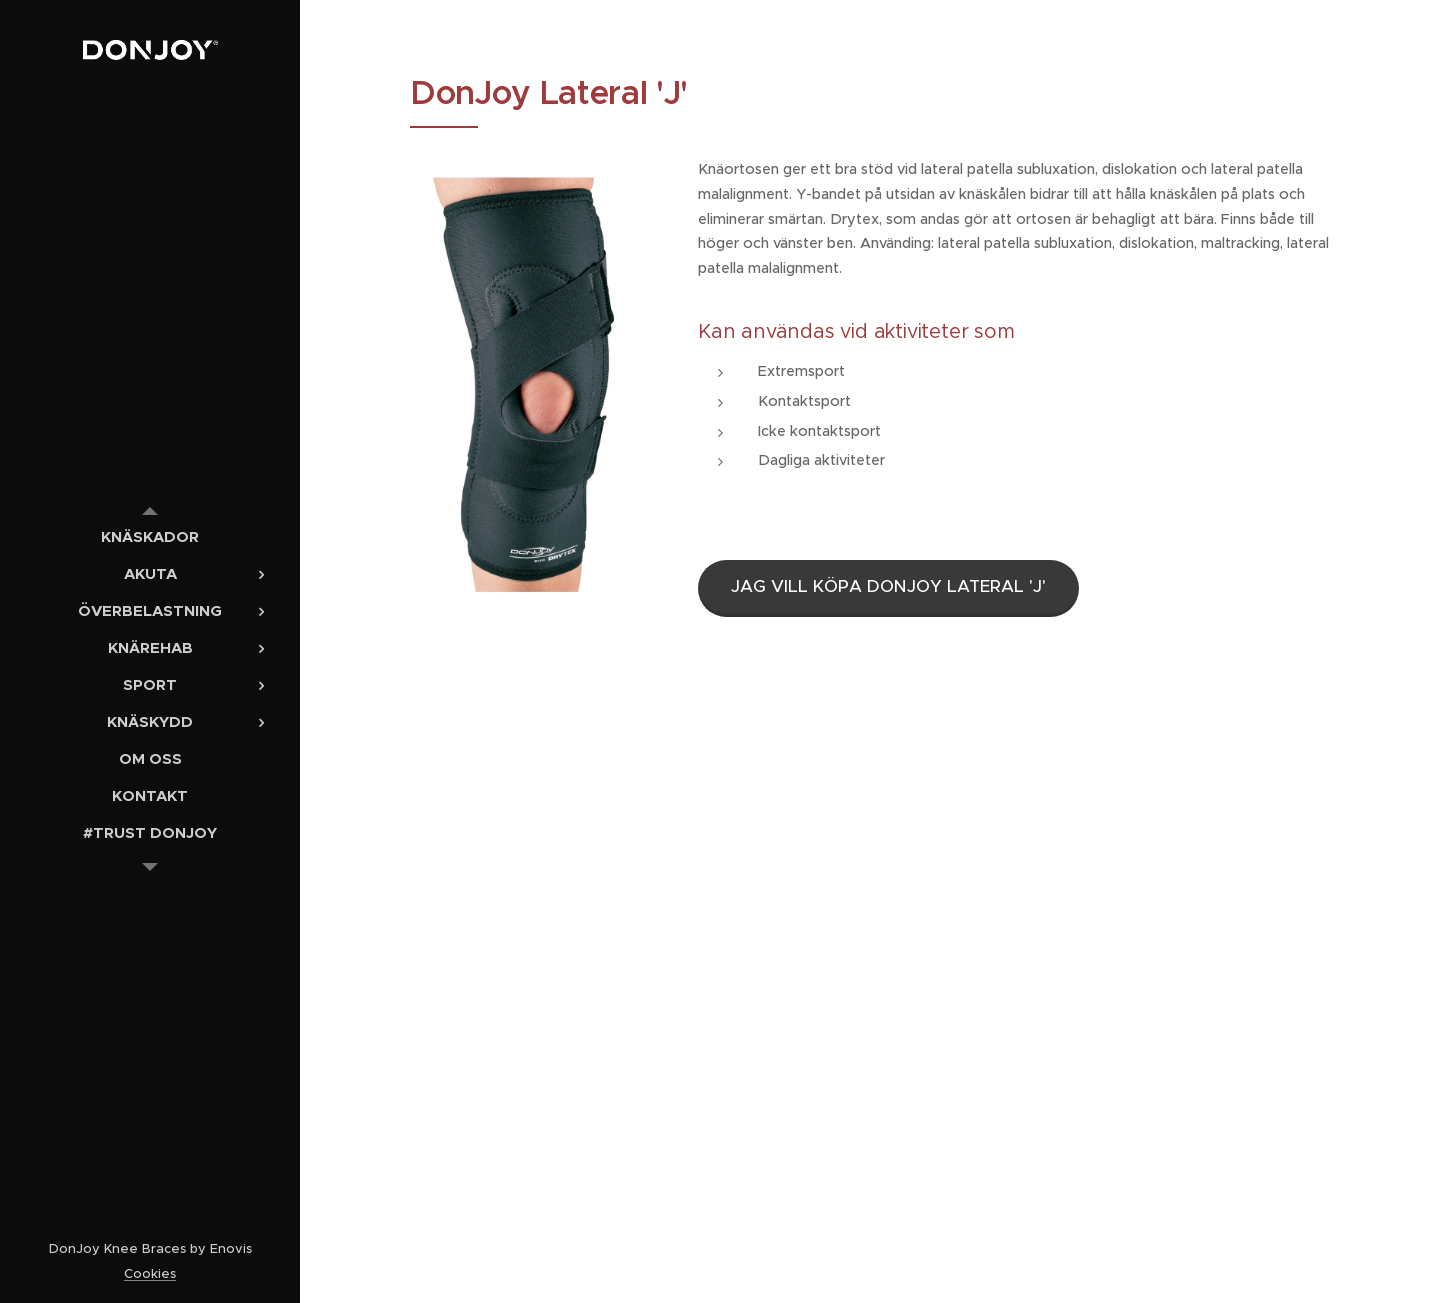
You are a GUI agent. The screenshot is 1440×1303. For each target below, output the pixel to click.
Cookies (150, 1273)
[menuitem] (150, 536)
